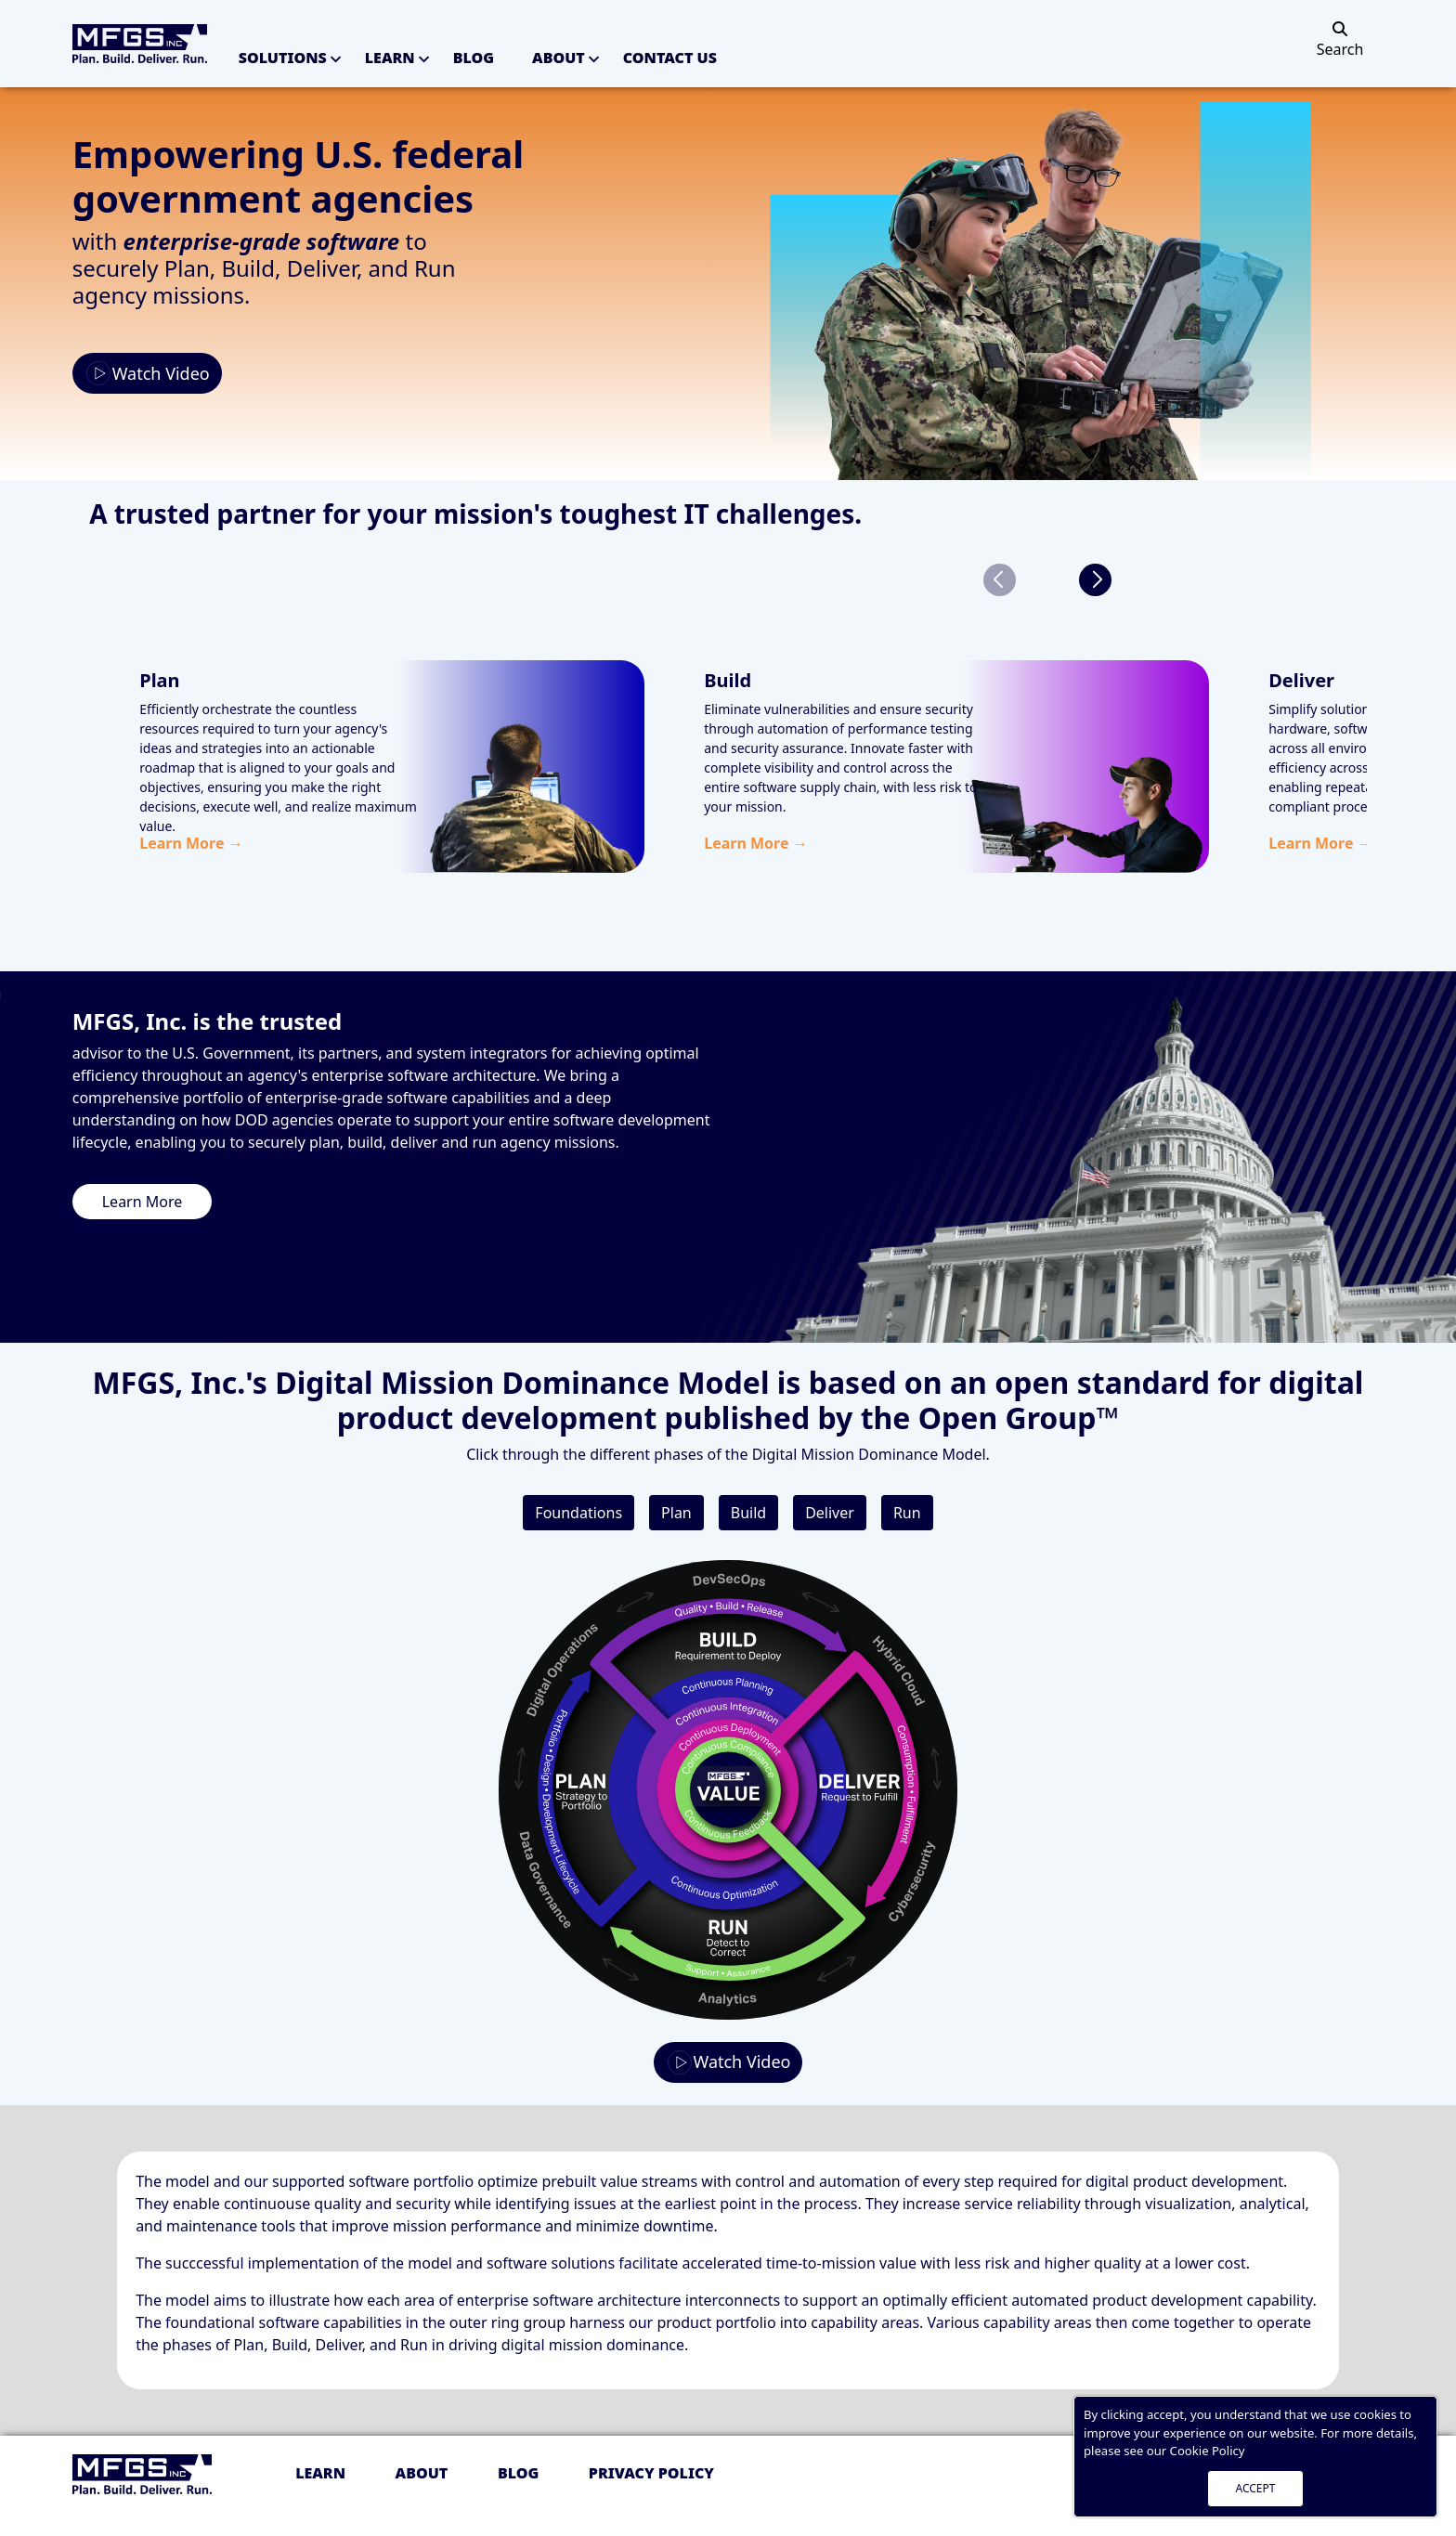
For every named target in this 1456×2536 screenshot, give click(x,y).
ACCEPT (1256, 2488)
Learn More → (190, 843)
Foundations (578, 1512)
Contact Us (670, 57)
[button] (1095, 580)
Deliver (829, 1512)
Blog (473, 57)
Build (748, 1512)
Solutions (283, 57)
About (558, 57)
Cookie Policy (1207, 2450)
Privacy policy (651, 2473)
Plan (676, 1512)
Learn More (142, 1201)
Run (907, 1512)
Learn (390, 57)
